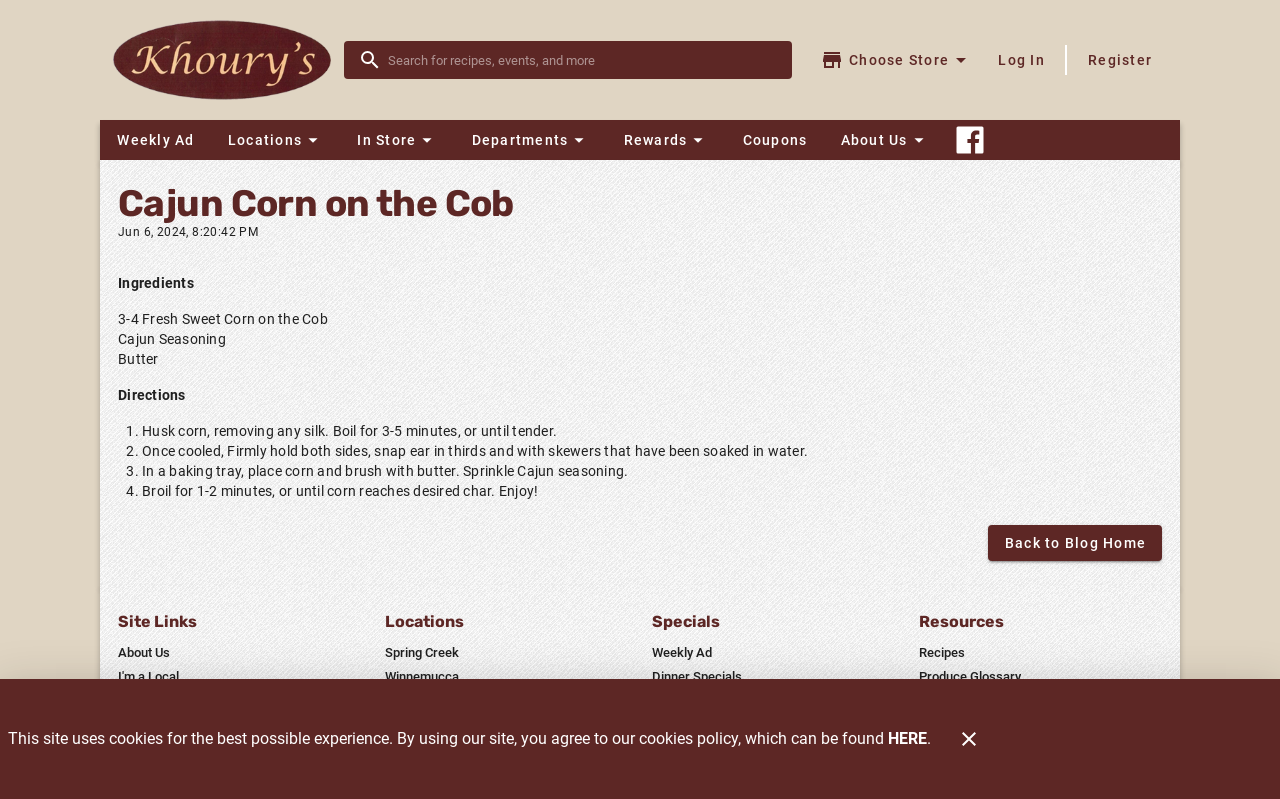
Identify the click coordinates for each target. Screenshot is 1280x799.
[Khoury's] (228, 60)
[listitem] (144, 653)
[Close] (969, 739)
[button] (276, 140)
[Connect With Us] (970, 140)
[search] (582, 60)
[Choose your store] (896, 60)
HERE (907, 738)
